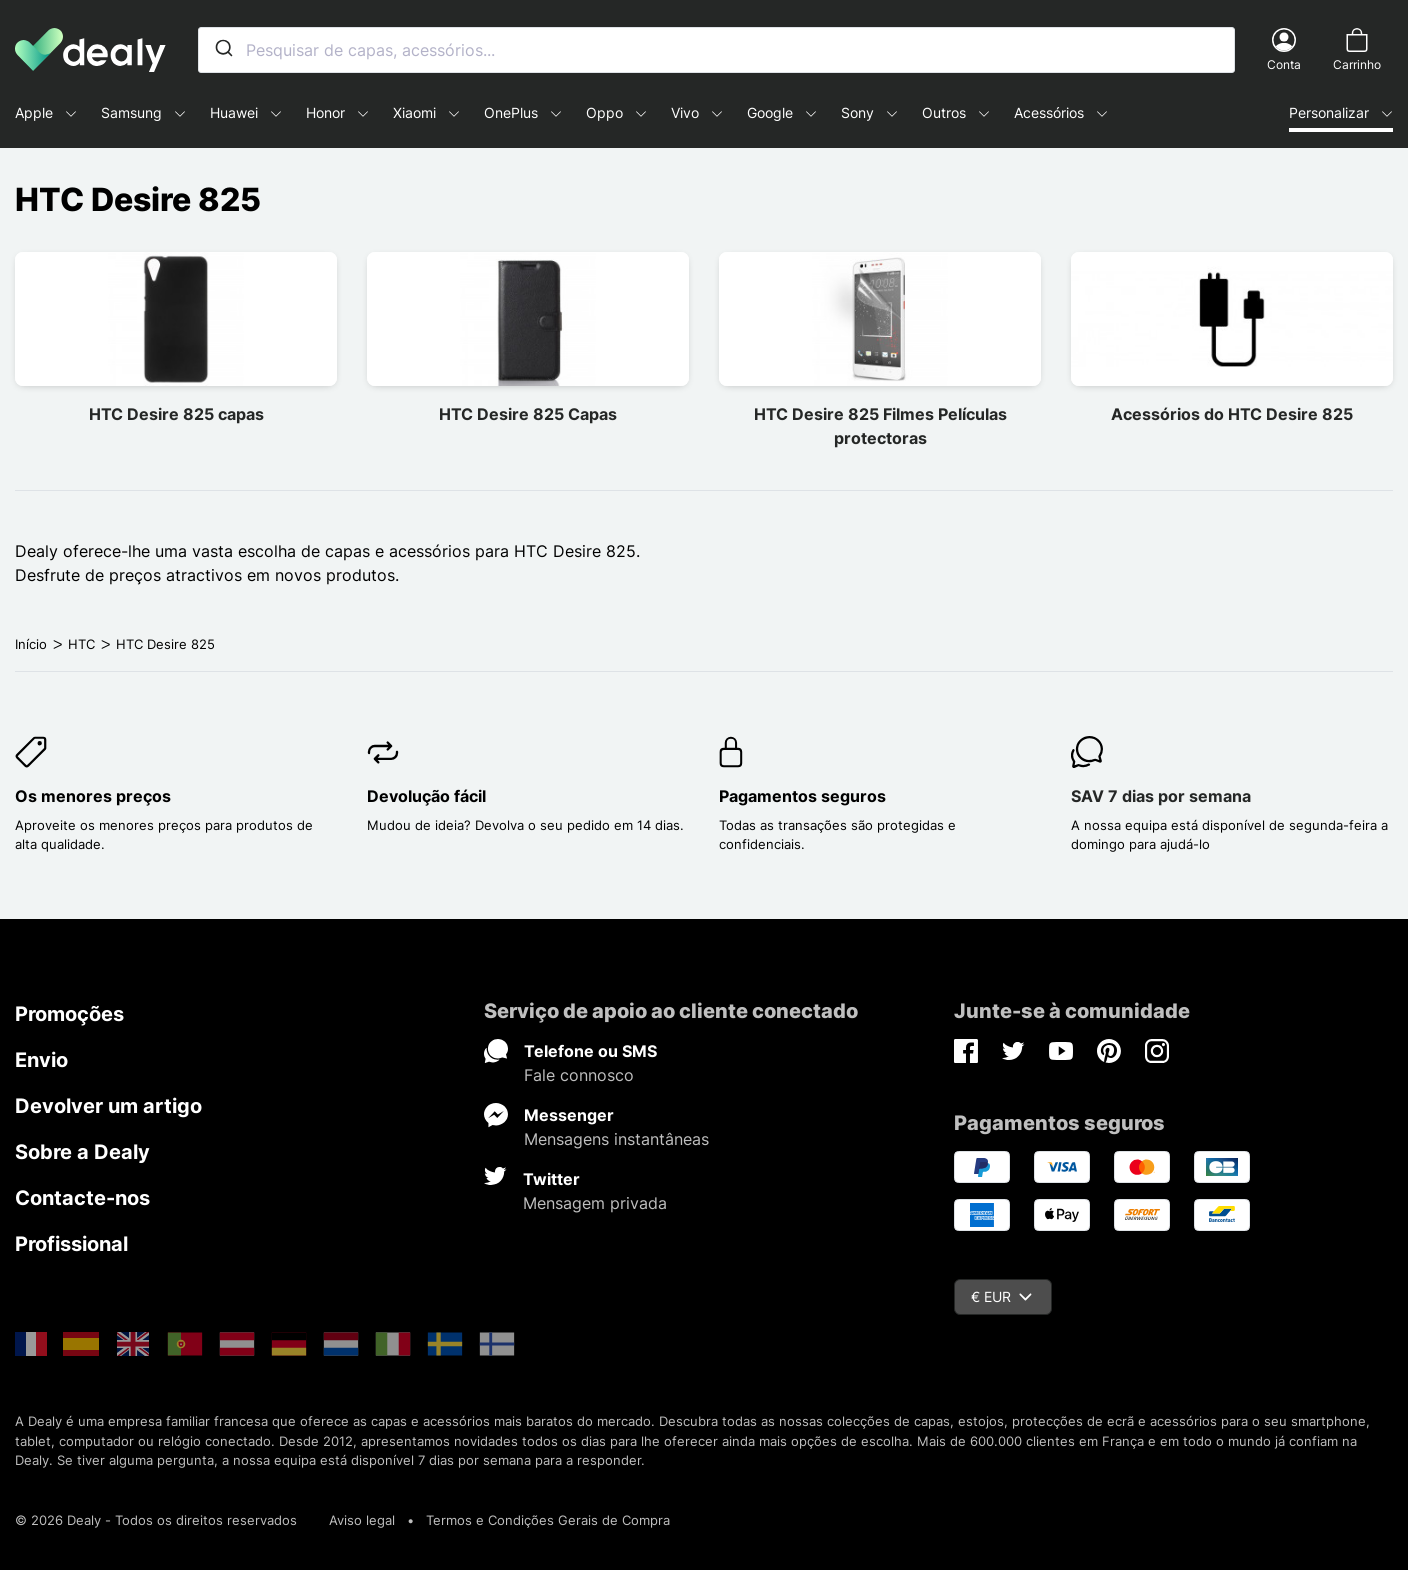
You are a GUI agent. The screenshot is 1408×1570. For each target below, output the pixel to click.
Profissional (71, 1244)
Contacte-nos (82, 1198)
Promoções (69, 1014)
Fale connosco (579, 1075)
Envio (41, 1060)
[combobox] (716, 50)
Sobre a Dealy (82, 1152)
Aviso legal (362, 1520)
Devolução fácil (426, 796)
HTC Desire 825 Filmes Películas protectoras (880, 426)
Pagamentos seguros (802, 796)
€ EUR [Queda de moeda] (1001, 1296)
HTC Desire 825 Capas (528, 414)
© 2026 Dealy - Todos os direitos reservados (156, 1520)
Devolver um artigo (108, 1106)
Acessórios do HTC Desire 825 (1232, 414)
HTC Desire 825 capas (176, 414)
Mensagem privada (595, 1203)
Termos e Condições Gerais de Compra (548, 1520)
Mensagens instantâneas (616, 1139)
